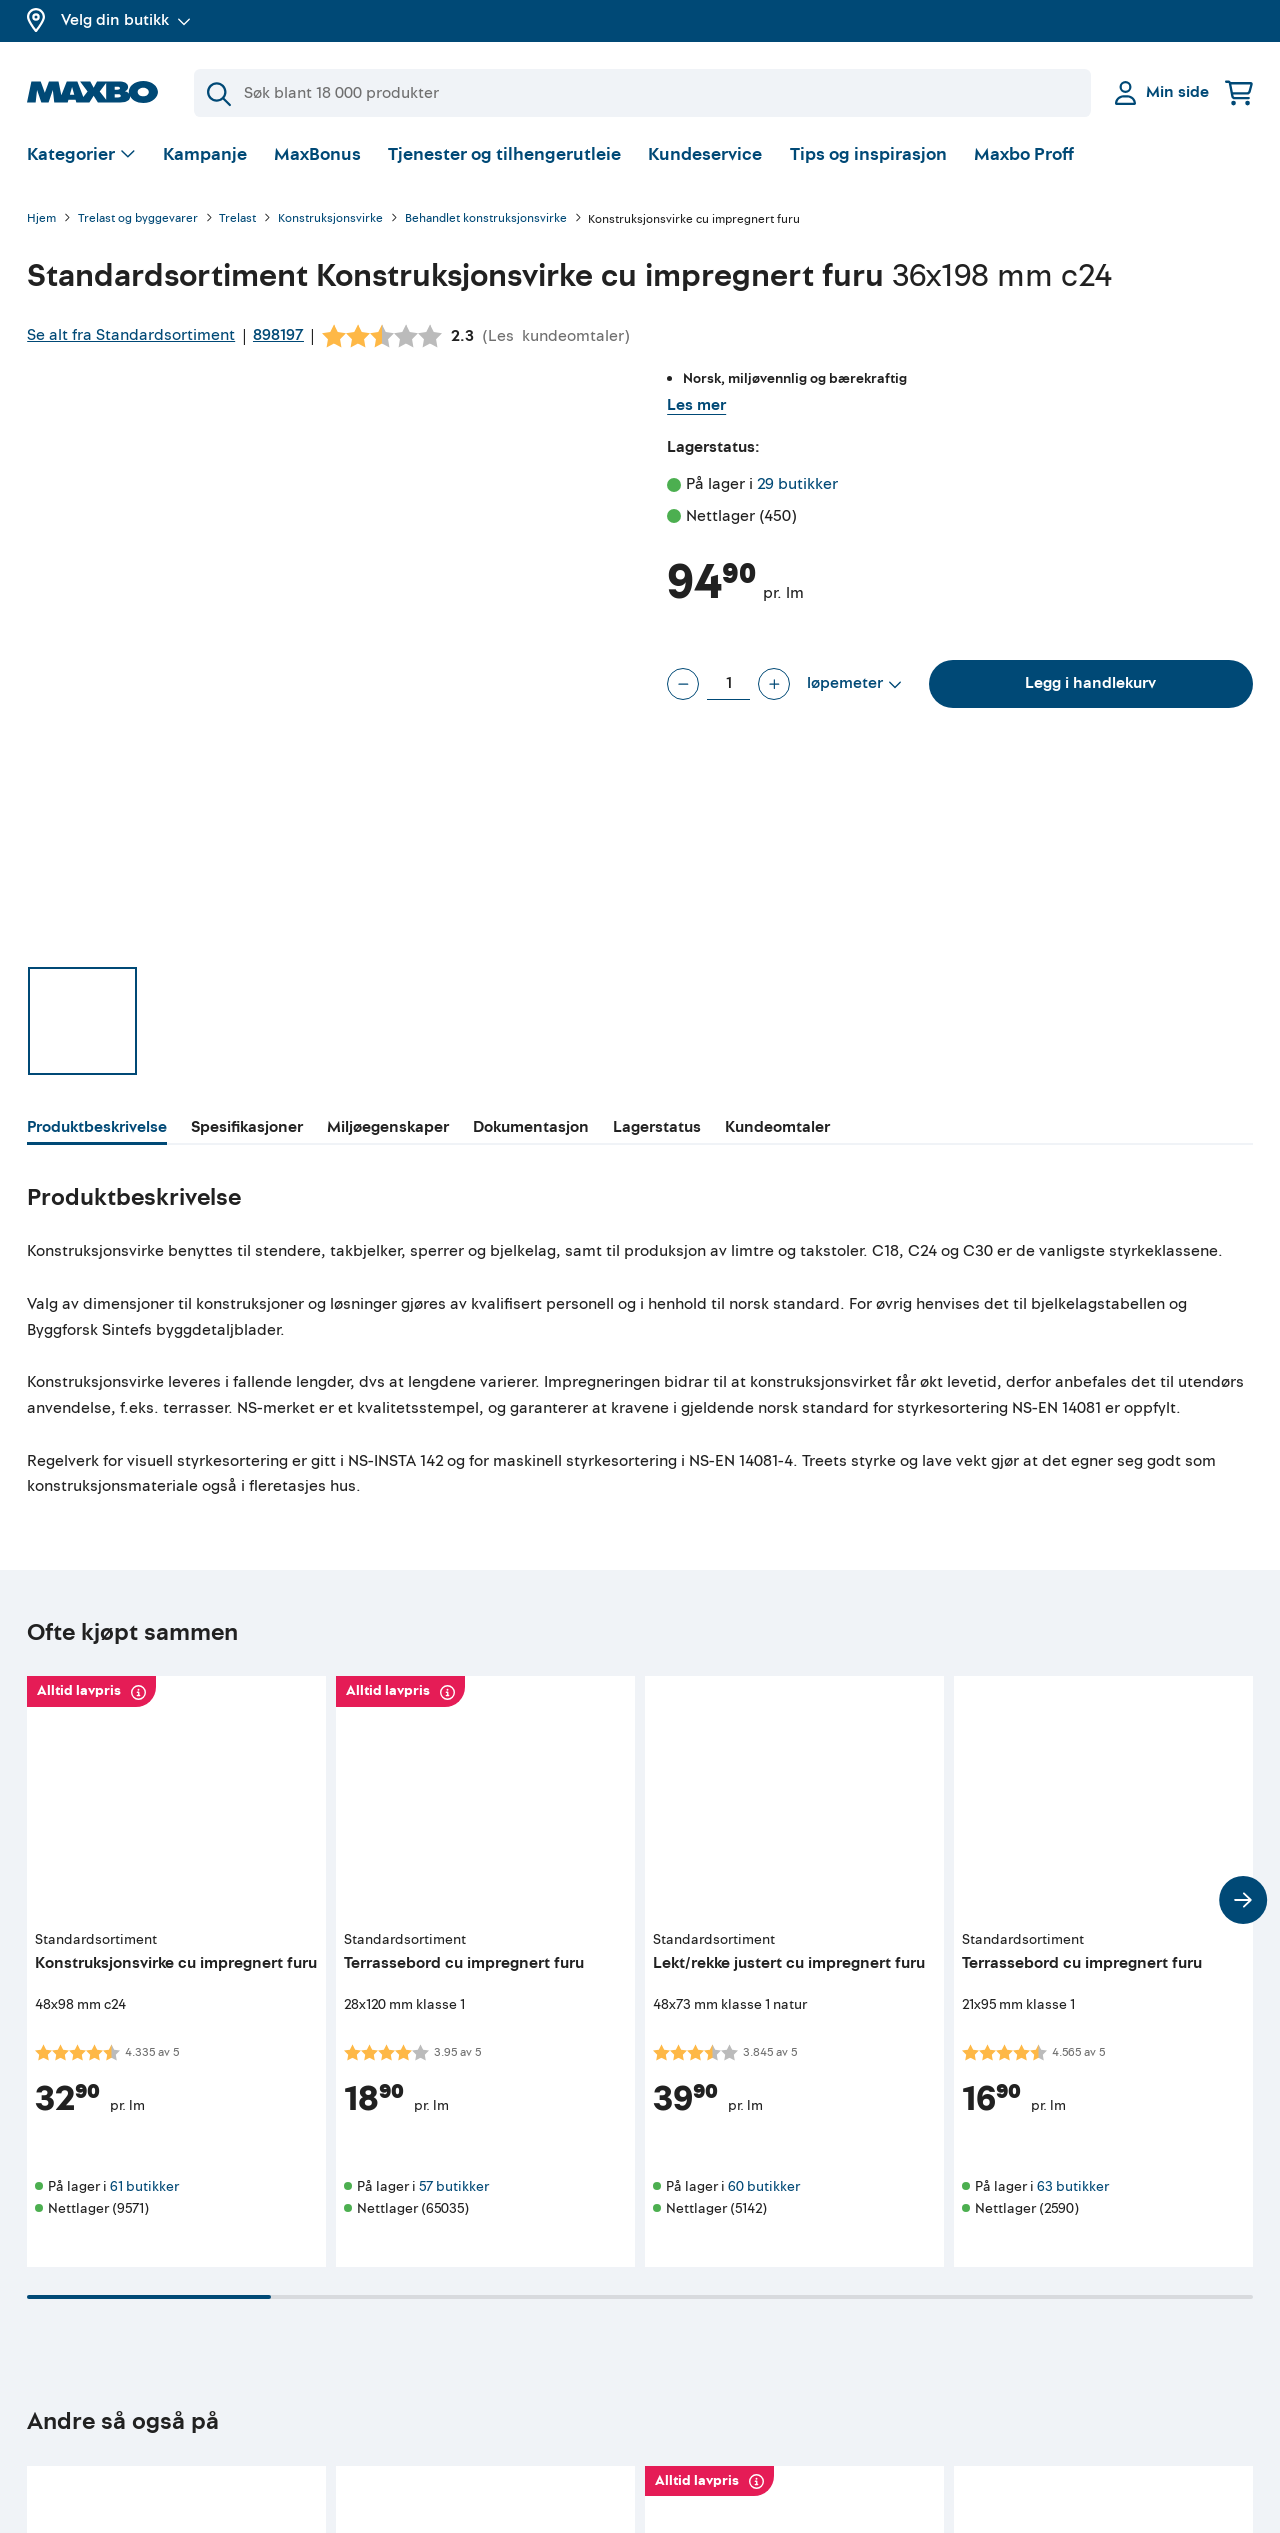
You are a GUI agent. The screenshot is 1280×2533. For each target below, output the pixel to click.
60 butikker (764, 2186)
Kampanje (205, 154)
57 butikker (454, 2186)
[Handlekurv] (1239, 92)
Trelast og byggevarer (138, 219)
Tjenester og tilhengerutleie (504, 154)
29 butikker (797, 484)
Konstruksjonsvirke (330, 219)
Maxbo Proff (1024, 154)
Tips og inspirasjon (868, 154)
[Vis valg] (81, 155)
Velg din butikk (126, 20)
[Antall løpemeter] (728, 684)
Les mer (696, 405)
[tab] (97, 1130)
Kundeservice (705, 154)
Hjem (41, 219)
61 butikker (144, 2186)
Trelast (237, 219)
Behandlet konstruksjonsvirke (486, 219)
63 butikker (1073, 2186)
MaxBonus (317, 154)
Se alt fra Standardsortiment (131, 335)
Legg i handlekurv (1090, 683)
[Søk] (642, 93)
